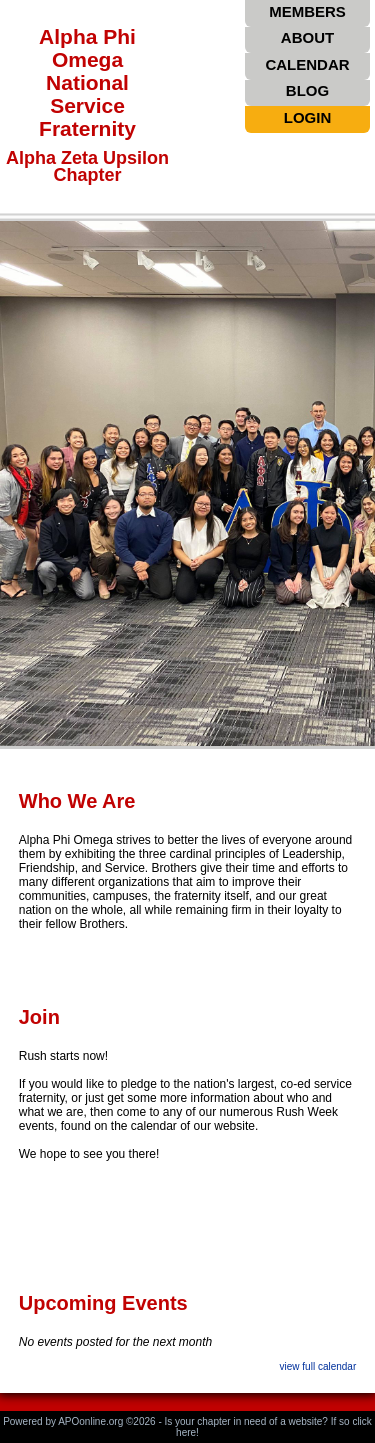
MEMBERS (307, 11)
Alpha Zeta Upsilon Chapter (87, 166)
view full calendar (318, 1366)
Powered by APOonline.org (63, 1421)
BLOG (307, 90)
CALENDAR (307, 64)
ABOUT (307, 37)
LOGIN (308, 117)
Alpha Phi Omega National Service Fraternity (87, 82)
